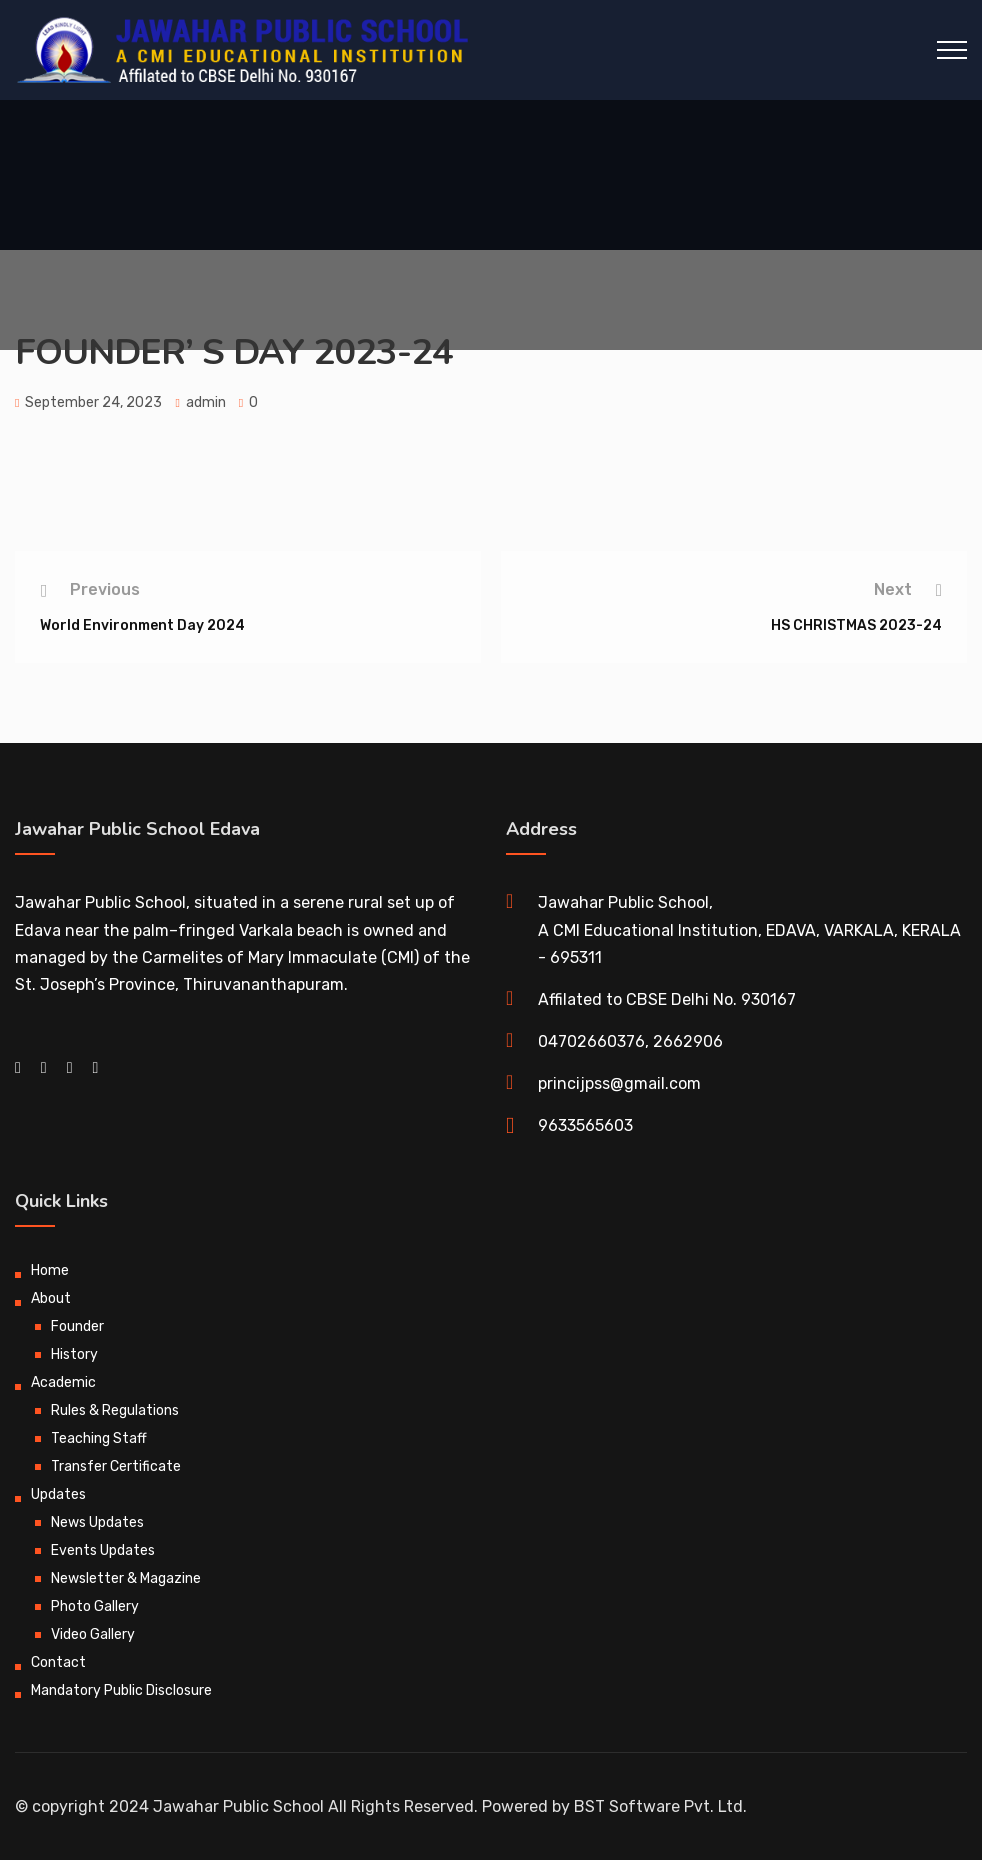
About (51, 1298)
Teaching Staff (99, 1438)
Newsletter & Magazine (126, 1578)
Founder (77, 1326)
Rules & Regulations (115, 1410)
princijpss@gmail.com (619, 1083)
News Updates (97, 1522)
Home (50, 1270)
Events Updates (103, 1550)
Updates (58, 1494)
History (74, 1354)
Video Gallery (93, 1634)
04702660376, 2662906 (630, 1041)
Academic (63, 1382)
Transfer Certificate (116, 1466)
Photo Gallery (95, 1606)
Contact (58, 1662)
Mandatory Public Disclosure (121, 1690)
